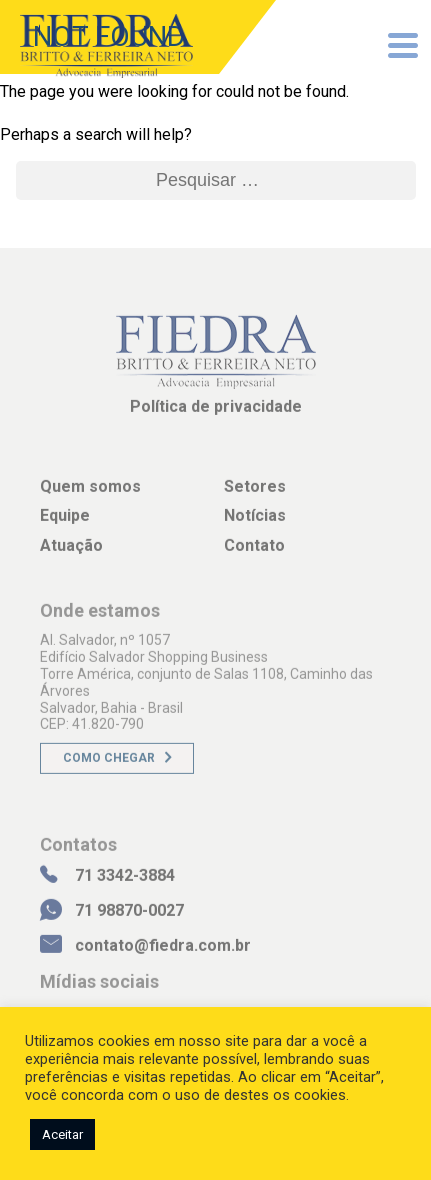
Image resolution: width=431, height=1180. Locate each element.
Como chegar (109, 765)
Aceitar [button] (62, 1134)
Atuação (71, 552)
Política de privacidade (216, 413)
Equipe (65, 522)
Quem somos (90, 493)
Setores (255, 493)
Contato (254, 552)
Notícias (255, 522)
